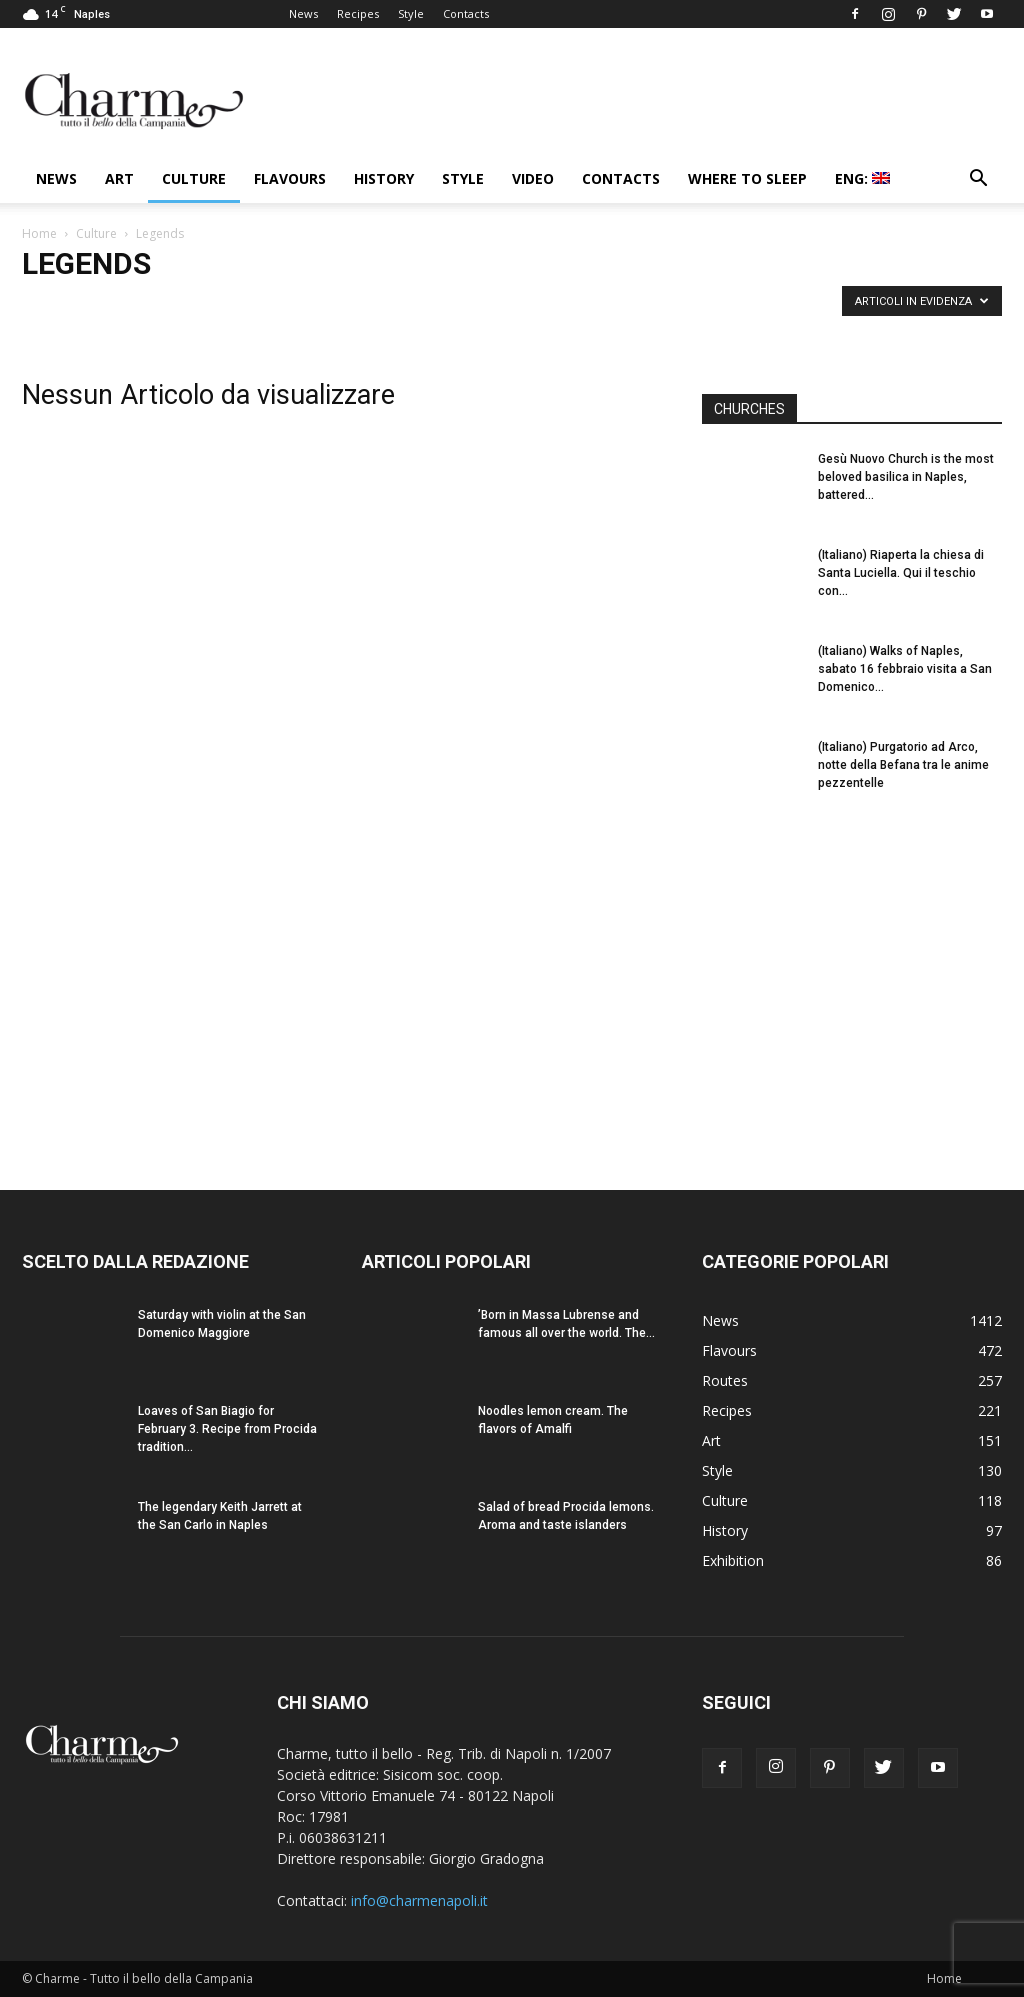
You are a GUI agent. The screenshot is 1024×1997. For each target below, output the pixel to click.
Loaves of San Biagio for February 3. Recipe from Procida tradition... (227, 1429)
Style (411, 13)
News (303, 13)
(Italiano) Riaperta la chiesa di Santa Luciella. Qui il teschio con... (901, 573)
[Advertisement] (852, 981)
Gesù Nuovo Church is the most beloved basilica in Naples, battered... (906, 477)
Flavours (290, 178)
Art (119, 178)
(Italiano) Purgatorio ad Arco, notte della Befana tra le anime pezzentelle (903, 765)
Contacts (466, 13)
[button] (978, 180)
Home (39, 233)
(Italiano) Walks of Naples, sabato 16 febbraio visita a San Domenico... (905, 669)
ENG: (862, 178)
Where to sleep (747, 178)
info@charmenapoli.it (419, 1900)
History (384, 178)
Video (533, 178)
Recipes (358, 13)
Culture (194, 178)
